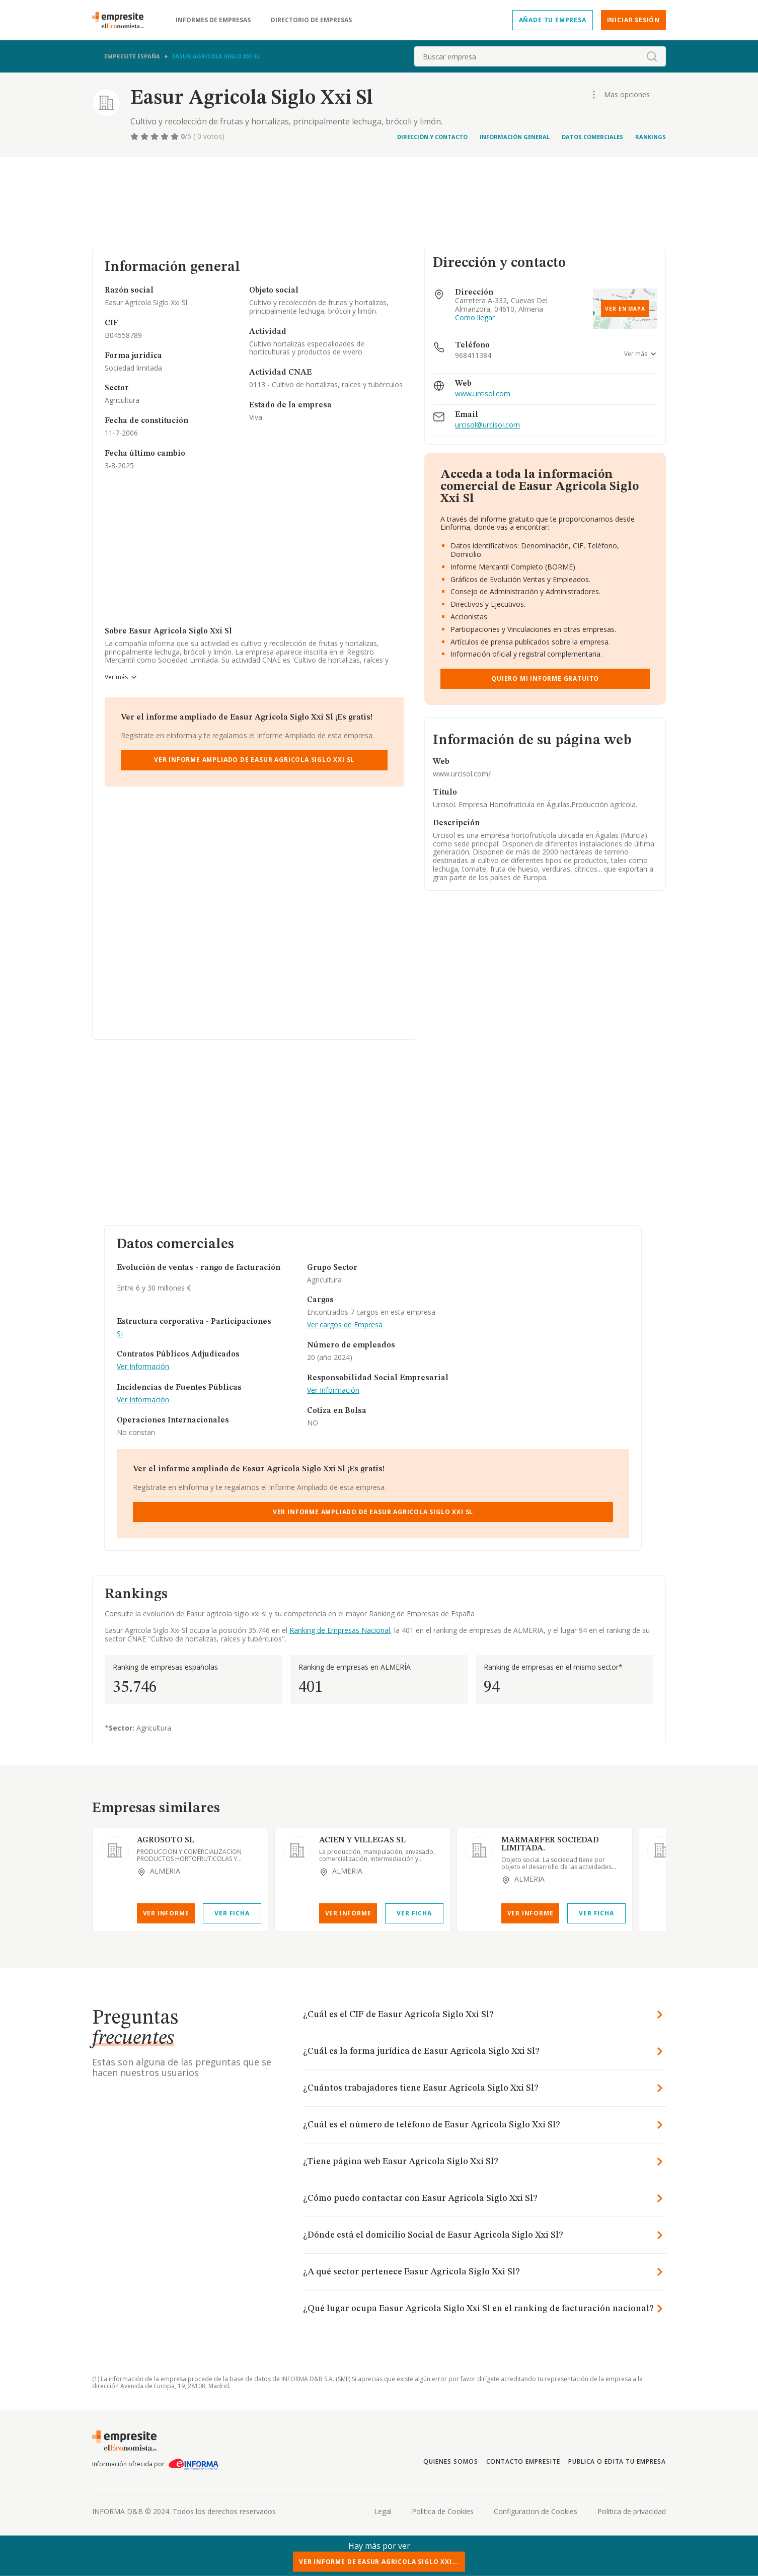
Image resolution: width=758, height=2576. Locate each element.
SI (120, 1334)
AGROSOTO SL (165, 1840)
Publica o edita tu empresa (617, 2461)
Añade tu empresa (552, 20)
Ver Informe (166, 1913)
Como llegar (475, 318)
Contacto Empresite (523, 2461)
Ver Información (143, 1367)
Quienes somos (450, 2461)
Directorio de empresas (311, 20)
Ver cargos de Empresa (345, 1325)
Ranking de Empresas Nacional (339, 1630)
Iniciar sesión (633, 20)
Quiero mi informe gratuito (545, 678)
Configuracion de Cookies (535, 2511)
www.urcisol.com (482, 394)
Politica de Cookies (443, 2511)
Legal (383, 2511)
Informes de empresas (213, 20)
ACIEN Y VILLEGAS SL (362, 1840)
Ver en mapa (625, 308)
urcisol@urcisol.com (487, 425)
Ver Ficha (231, 1913)
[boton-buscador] (652, 56)
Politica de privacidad (631, 2511)
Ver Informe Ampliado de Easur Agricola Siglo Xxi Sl (254, 759)
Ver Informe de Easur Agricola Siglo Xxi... (379, 2561)
